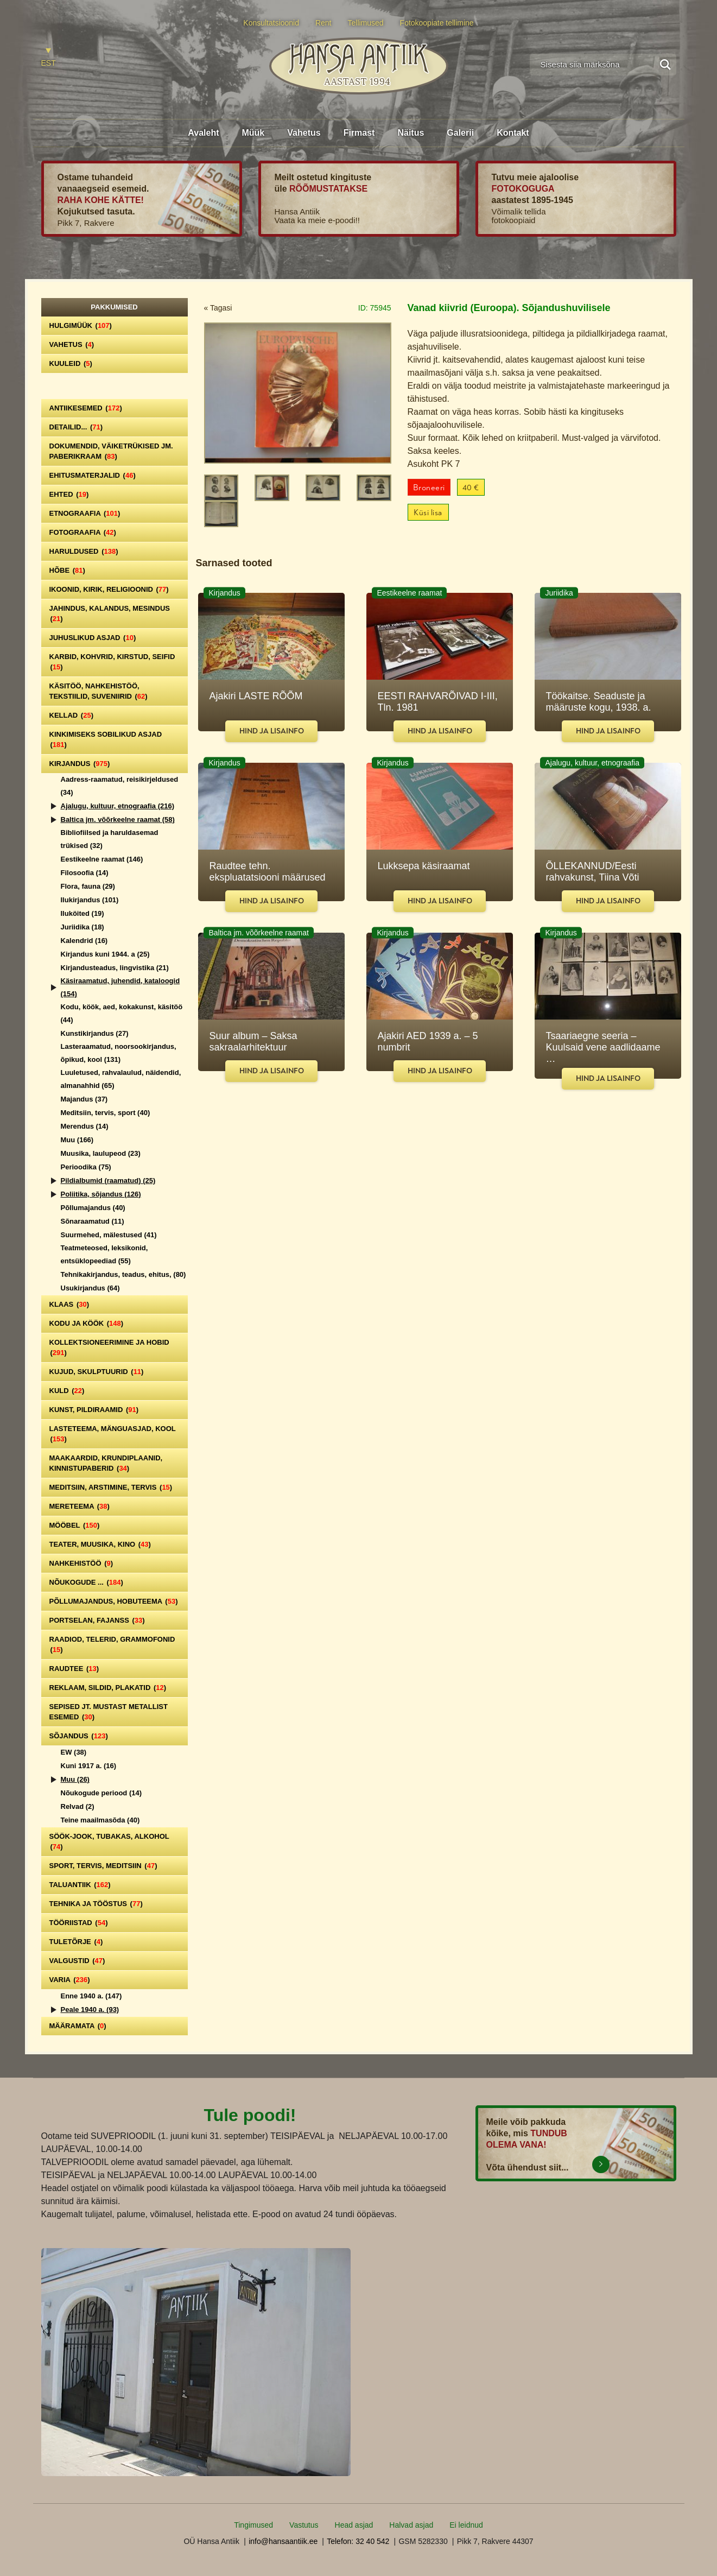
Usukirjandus (90, 1288)
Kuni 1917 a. (89, 1766)
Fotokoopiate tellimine (437, 22)
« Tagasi (218, 307)
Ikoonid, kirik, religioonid (109, 589)
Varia (69, 1980)
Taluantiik (80, 1885)
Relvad (77, 1806)
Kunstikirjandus (95, 1033)
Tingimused (253, 2525)
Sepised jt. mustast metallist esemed (108, 1711)
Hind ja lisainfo (271, 731)
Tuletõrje (76, 1942)
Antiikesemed (85, 408)
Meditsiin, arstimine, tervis (111, 1487)
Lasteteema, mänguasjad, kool (112, 1434)
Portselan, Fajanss (97, 1620)
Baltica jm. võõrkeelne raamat (118, 819)
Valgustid (77, 1961)
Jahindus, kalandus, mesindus (109, 613)
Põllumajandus (93, 1208)
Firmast (359, 132)
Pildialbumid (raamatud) (108, 1180)
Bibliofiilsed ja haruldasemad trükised (109, 839)
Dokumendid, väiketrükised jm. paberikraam (111, 451)
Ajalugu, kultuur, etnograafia (118, 806)
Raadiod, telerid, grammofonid (112, 1644)
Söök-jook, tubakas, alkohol (109, 1841)
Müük (253, 132)
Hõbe (67, 570)
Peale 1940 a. (90, 2009)
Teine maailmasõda (100, 1820)
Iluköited (82, 913)
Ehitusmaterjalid (92, 475)
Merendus (85, 1126)
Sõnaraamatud (92, 1221)
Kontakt (513, 132)
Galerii (460, 132)
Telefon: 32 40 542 (358, 2541)
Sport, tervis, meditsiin (103, 1866)
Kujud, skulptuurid (96, 1372)
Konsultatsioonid (271, 22)
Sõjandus (78, 1736)
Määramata (77, 2026)
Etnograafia (84, 513)
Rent (323, 22)
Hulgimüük (80, 325)
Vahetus (303, 132)
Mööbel (74, 1525)
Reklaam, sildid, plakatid (108, 1687)
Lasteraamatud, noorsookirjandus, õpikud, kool (118, 1053)
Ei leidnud (466, 2525)
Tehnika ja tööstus (96, 1904)
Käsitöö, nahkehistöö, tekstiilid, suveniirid (98, 691)
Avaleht (203, 132)
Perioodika (86, 1167)
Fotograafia (82, 532)
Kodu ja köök (86, 1323)
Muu (77, 1140)
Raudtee (74, 1668)
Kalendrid (84, 940)
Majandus (84, 1099)
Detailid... (76, 427)
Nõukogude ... (86, 1582)
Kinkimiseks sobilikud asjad (105, 739)
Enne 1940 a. (91, 1996)
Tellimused (366, 22)
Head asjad (354, 2525)
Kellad (71, 715)
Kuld (67, 1391)
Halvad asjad (411, 2525)
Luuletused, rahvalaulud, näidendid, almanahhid (121, 1079)
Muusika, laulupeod (101, 1153)
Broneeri (429, 488)
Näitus (410, 132)
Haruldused (83, 551)
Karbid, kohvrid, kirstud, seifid (112, 662)
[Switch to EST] (48, 57)
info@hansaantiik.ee (283, 2541)
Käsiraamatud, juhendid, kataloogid (120, 987)
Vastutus (303, 2525)
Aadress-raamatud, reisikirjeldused (120, 785)
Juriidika (82, 927)
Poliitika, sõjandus (101, 1194)
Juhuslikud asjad (92, 638)
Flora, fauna (88, 886)
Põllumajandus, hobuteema (113, 1601)
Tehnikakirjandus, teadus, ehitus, (123, 1274)
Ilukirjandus (90, 900)
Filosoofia (85, 873)
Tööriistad (78, 1923)
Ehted (69, 494)
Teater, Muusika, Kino (100, 1544)
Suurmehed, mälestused (109, 1235)
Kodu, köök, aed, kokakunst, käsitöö (122, 1013)
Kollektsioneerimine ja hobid (109, 1347)
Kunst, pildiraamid (94, 1410)
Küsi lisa (428, 513)
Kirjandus (79, 763)
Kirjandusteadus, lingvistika (115, 968)
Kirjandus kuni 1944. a (105, 954)
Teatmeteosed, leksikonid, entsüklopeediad (104, 1254)
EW (74, 1752)
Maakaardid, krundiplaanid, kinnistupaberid (106, 1463)
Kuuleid (70, 363)
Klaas (69, 1304)
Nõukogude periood (101, 1793)
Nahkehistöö (81, 1563)
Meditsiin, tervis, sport (105, 1113)
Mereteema (79, 1506)
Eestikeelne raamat (102, 859)
